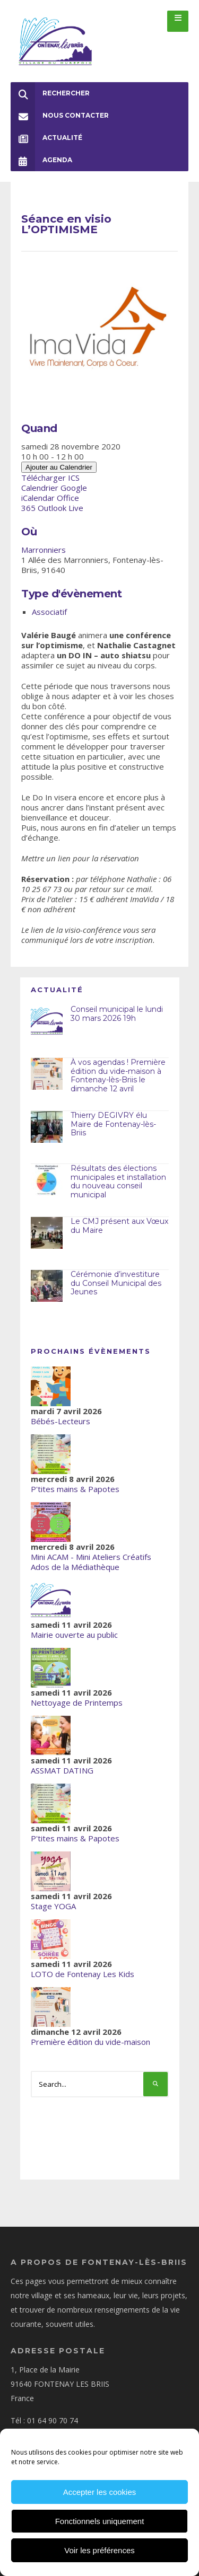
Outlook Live (60, 507)
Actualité (46, 138)
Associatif (49, 611)
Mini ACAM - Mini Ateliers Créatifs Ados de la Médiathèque (91, 1561)
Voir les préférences (99, 2550)
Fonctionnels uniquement (99, 2521)
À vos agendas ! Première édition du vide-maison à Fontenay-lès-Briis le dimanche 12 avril (118, 1075)
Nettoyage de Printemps (77, 1702)
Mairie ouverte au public (74, 1634)
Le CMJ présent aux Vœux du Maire (119, 1225)
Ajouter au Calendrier (58, 467)
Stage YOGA (53, 1906)
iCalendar (38, 497)
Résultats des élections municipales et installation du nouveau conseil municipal (118, 1181)
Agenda (41, 160)
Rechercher (50, 93)
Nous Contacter (60, 115)
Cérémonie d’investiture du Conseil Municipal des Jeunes (116, 1283)
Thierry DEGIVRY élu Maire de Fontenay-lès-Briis (113, 1124)
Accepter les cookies (99, 2491)
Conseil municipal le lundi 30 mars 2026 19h (117, 1013)
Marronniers (43, 549)
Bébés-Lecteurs (60, 1421)
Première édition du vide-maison (90, 2041)
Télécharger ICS (50, 477)
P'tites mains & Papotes (75, 1489)
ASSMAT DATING (62, 1770)
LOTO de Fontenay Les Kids (82, 1974)
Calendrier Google (54, 487)
